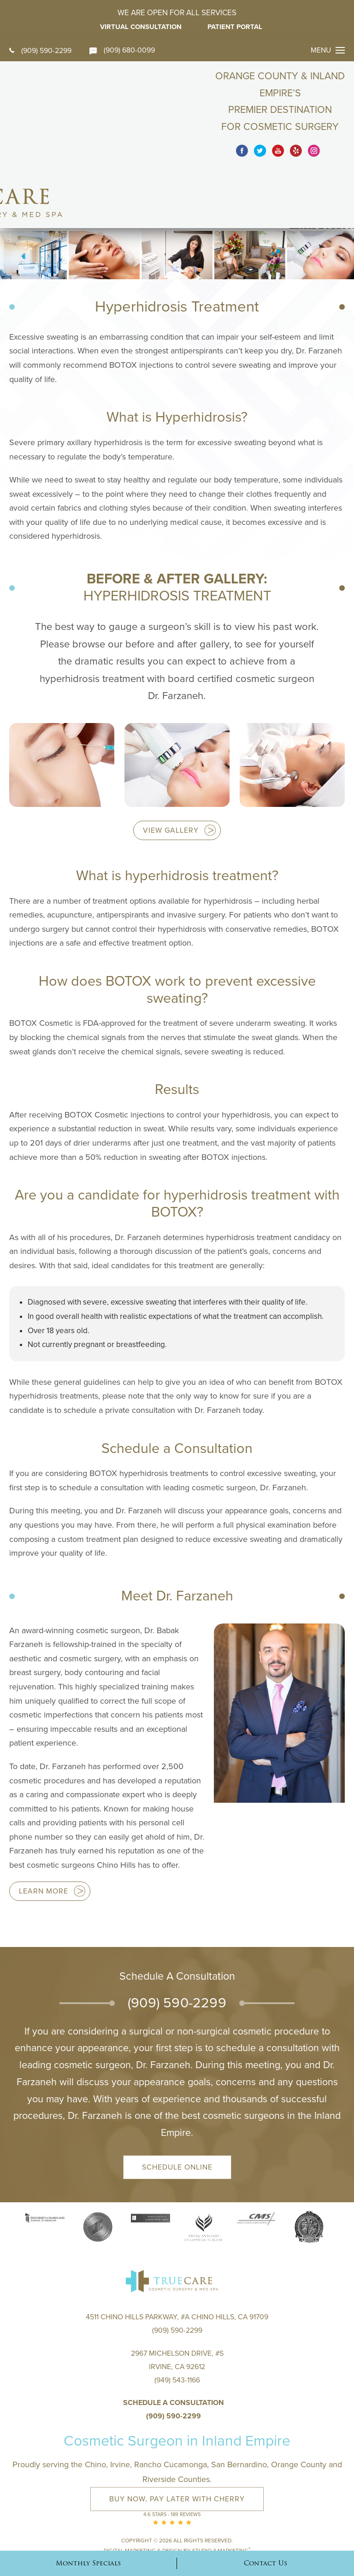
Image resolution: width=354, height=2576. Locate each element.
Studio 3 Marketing (221, 2496)
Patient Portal (236, 27)
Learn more (43, 1835)
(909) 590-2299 (40, 50)
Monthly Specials (88, 2563)
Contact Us (265, 2563)
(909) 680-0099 (122, 50)
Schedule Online (177, 2111)
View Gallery (171, 775)
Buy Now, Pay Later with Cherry (177, 2445)
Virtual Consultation (140, 27)
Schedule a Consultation (173, 2348)
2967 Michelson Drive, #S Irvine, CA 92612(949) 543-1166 (177, 2313)
